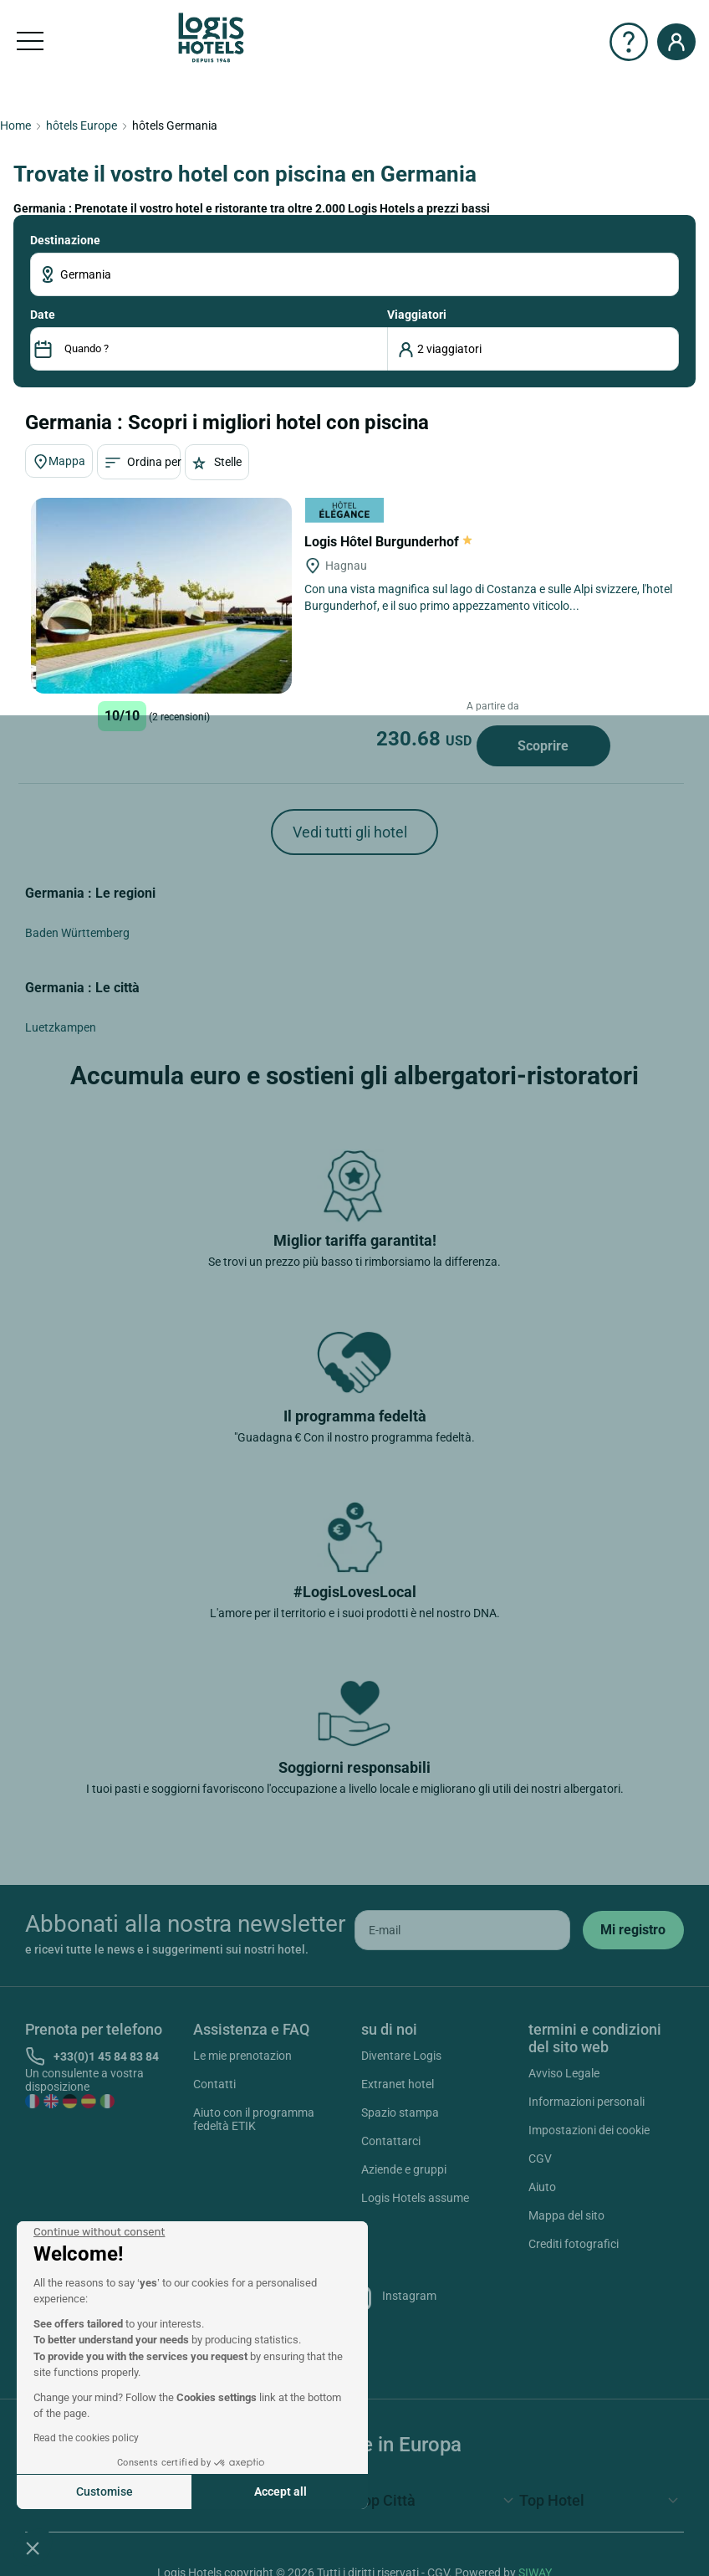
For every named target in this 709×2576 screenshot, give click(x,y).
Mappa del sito (566, 2215)
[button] (33, 2547)
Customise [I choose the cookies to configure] (104, 2491)
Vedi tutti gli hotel (350, 832)
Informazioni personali (586, 2101)
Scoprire (543, 746)
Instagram (390, 2298)
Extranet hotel (397, 2084)
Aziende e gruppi (403, 2169)
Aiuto (542, 2187)
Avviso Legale (563, 2073)
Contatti (214, 2084)
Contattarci (391, 2141)
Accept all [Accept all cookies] (280, 2491)
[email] (462, 1930)
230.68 (426, 738)
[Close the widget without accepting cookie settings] (99, 2232)
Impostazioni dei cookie (589, 2130)
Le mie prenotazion (242, 2055)
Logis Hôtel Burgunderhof (388, 542)
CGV (540, 2158)
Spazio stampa (400, 2112)
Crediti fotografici (573, 2244)
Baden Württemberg (77, 933)
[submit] (633, 1930)
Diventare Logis (401, 2055)
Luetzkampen (60, 1027)
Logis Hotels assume (415, 2198)
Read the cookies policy (86, 2438)
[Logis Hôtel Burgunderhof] (161, 596)
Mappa (59, 461)
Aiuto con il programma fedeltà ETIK (253, 2119)
